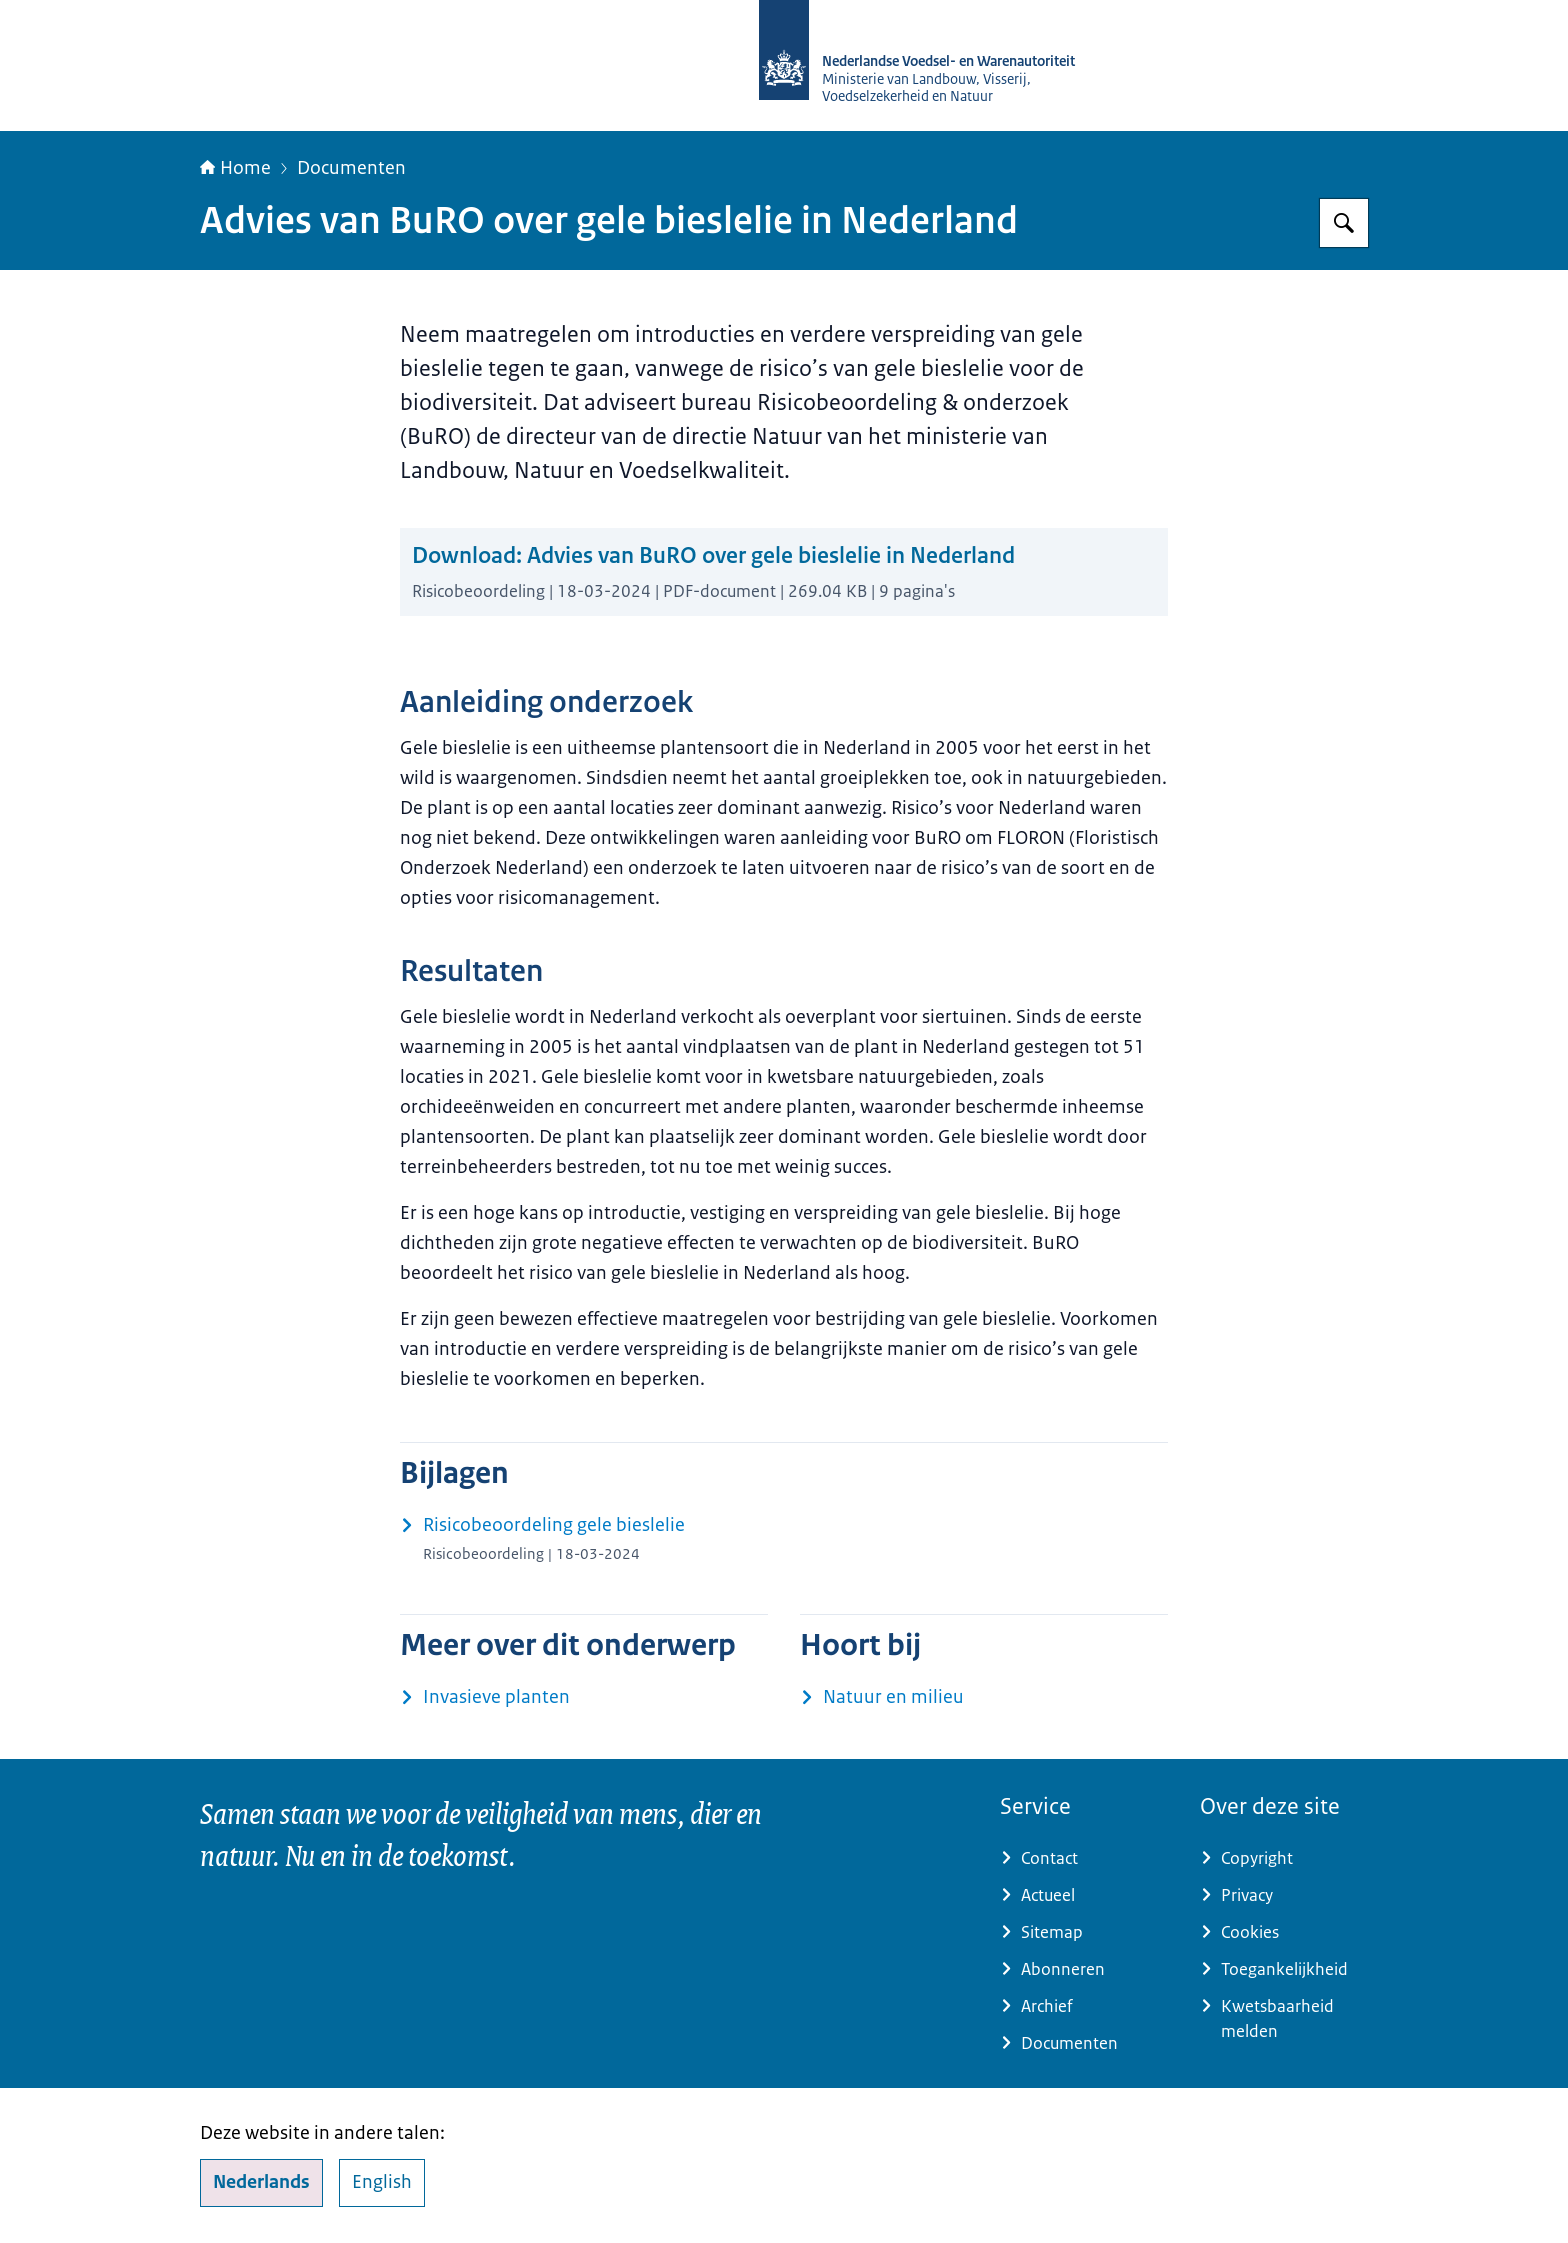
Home (235, 168)
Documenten (351, 168)
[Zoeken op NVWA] (1344, 223)
